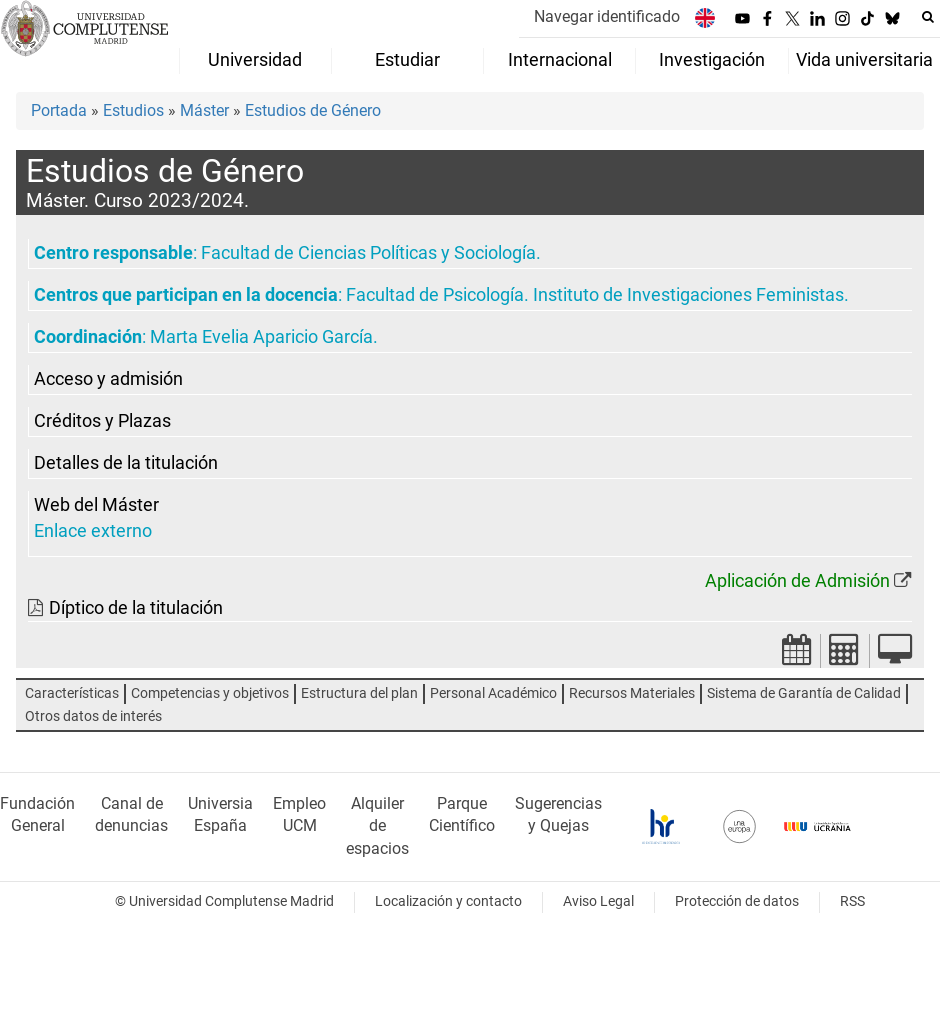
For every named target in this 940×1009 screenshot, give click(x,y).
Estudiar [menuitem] (407, 60)
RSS (852, 901)
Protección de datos (737, 901)
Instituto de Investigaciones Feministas (688, 295)
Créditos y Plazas (102, 421)
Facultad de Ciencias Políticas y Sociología (368, 253)
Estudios (133, 110)
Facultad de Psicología (435, 295)
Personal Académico (493, 693)
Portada (59, 110)
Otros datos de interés (93, 716)
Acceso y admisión (108, 379)
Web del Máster (96, 505)
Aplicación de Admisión (797, 581)
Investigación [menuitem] (712, 60)
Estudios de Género (313, 110)
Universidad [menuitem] (255, 60)
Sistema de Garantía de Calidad (804, 693)
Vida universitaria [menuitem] (864, 60)
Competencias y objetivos (210, 693)
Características (72, 693)
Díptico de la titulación (136, 608)
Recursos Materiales (632, 693)
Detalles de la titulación (126, 463)
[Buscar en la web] (928, 17)
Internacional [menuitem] (560, 60)
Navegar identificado (607, 16)
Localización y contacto (448, 901)
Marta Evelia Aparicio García (261, 337)
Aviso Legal (598, 901)
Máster (204, 110)
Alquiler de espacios (377, 826)
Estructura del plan (359, 693)
